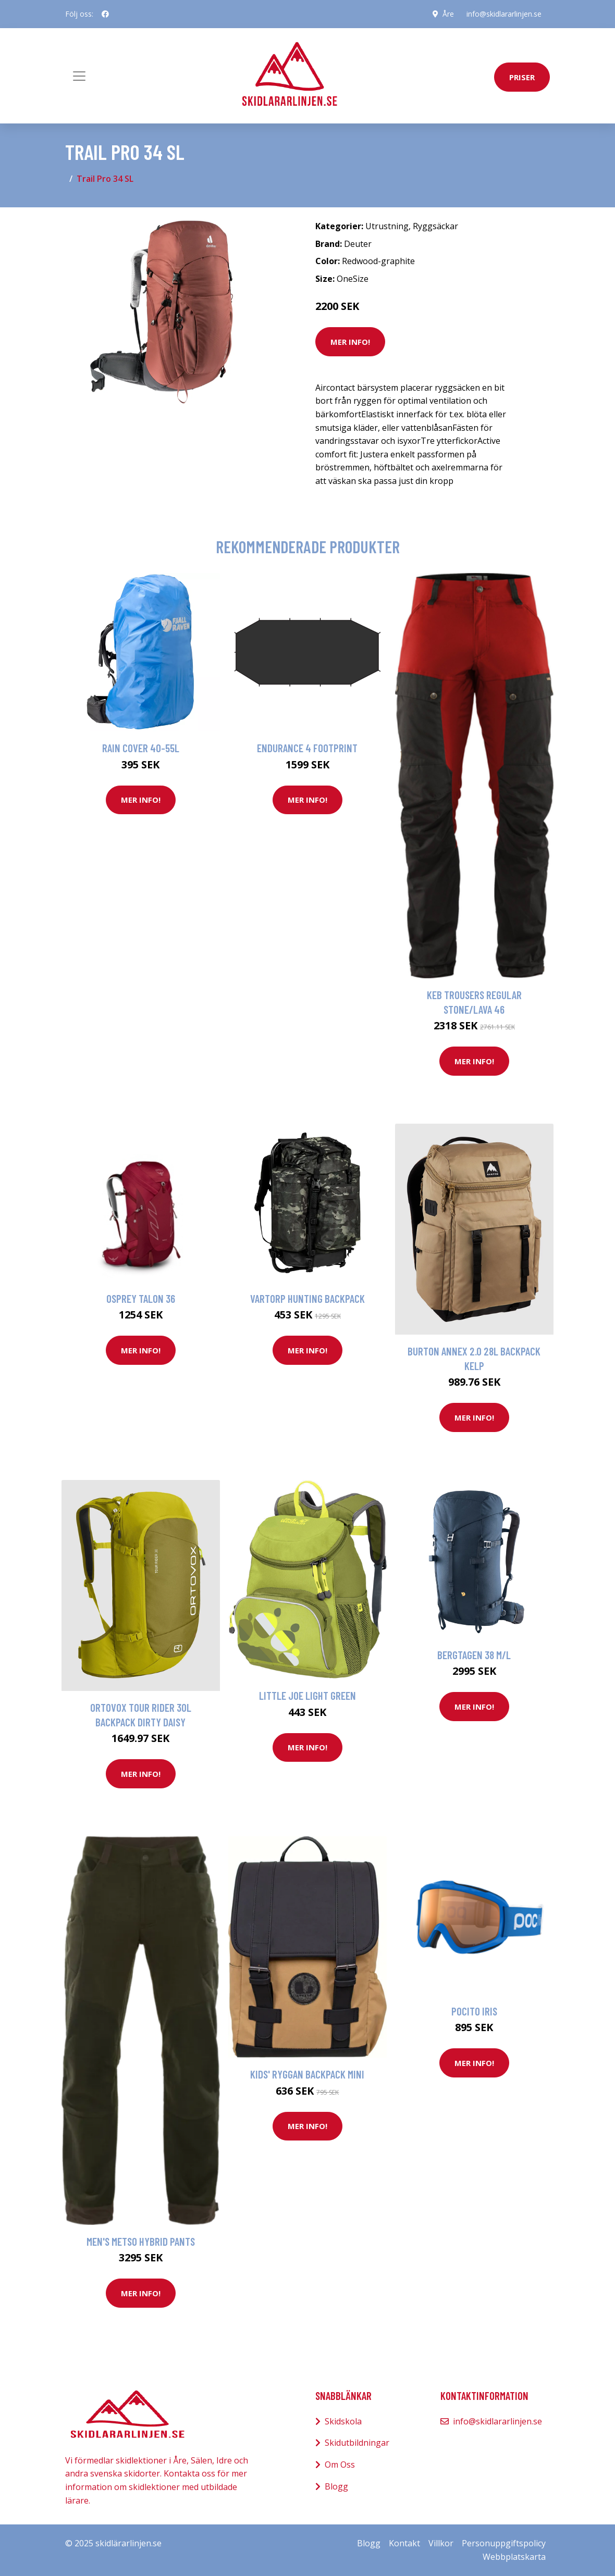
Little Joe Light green (307, 1695)
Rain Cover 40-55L (140, 747)
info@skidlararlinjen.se (504, 14)
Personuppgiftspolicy (504, 2543)
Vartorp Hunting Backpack (307, 1298)
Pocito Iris (474, 2011)
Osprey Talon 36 (140, 1298)
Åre (448, 14)
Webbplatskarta (514, 2556)
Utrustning (387, 226)
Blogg (336, 2486)
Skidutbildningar (357, 2442)
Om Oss (340, 2464)
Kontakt (404, 2543)
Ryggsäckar (435, 226)
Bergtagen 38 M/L (474, 1654)
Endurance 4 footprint (307, 747)
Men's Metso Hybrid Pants (141, 2241)
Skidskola (343, 2421)
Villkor (440, 2543)
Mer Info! (350, 342)
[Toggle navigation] (79, 76)
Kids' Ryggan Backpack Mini (307, 2074)
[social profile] (105, 14)
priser (522, 77)
